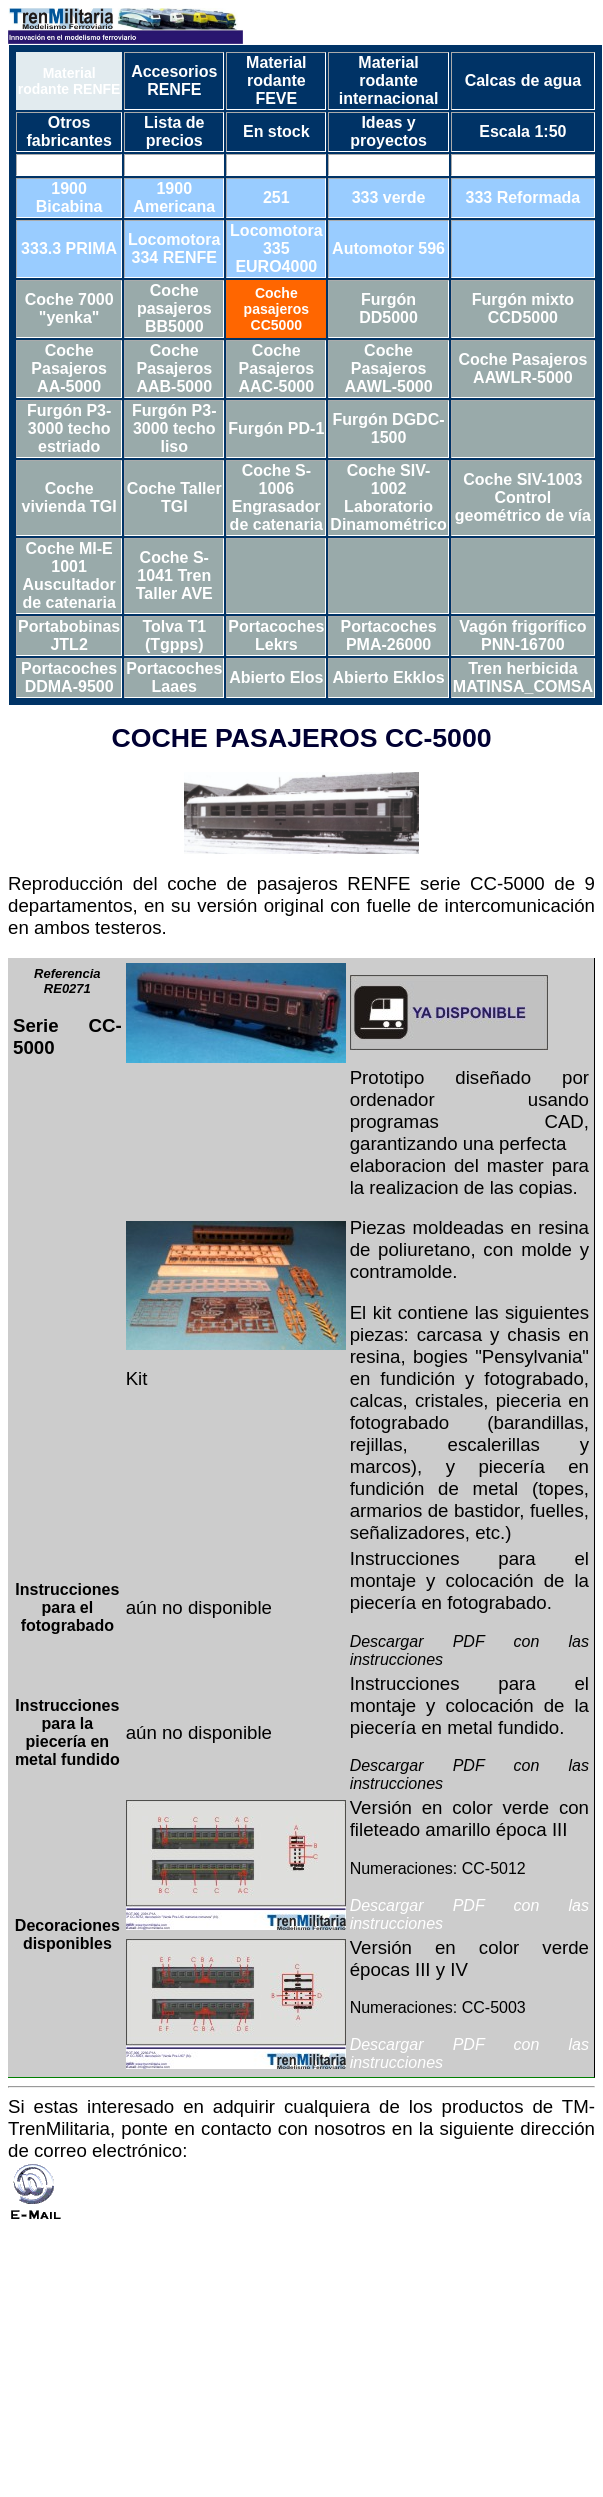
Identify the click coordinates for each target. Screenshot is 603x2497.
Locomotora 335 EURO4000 (276, 248)
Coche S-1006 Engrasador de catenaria (276, 497)
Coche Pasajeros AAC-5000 (277, 368)
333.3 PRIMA (69, 248)
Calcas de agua (523, 80)
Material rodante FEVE (276, 80)
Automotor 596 (388, 248)
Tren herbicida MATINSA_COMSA (523, 677)
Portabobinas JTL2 (69, 635)
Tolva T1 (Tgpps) (174, 635)
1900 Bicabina (69, 197)
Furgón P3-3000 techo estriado (69, 428)
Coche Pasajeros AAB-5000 (174, 368)
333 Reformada (523, 197)
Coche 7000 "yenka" (69, 308)
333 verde (389, 197)
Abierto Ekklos (389, 677)
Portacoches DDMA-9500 (69, 677)
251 (276, 197)
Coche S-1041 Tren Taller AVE (174, 575)
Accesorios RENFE (174, 80)
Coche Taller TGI (174, 497)
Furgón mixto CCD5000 (523, 308)
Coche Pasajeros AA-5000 (69, 368)
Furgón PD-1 (276, 428)
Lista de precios (174, 131)
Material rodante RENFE (69, 81)
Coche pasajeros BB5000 (174, 308)
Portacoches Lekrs (276, 635)
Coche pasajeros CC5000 (276, 309)
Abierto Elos (276, 677)
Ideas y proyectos (388, 131)
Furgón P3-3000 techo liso (174, 428)
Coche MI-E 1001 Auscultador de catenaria (68, 575)
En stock (276, 131)
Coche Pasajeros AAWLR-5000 (522, 368)
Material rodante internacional (389, 80)
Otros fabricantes (68, 131)
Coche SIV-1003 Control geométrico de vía (523, 497)
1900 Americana (174, 197)
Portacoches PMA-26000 (389, 635)
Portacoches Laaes (174, 677)
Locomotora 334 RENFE (174, 248)
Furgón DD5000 (388, 308)
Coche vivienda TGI (69, 497)
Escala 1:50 (522, 131)
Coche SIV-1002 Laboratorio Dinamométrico (388, 497)
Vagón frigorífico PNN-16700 (522, 635)
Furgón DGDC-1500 (389, 428)
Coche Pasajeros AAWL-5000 (389, 368)
